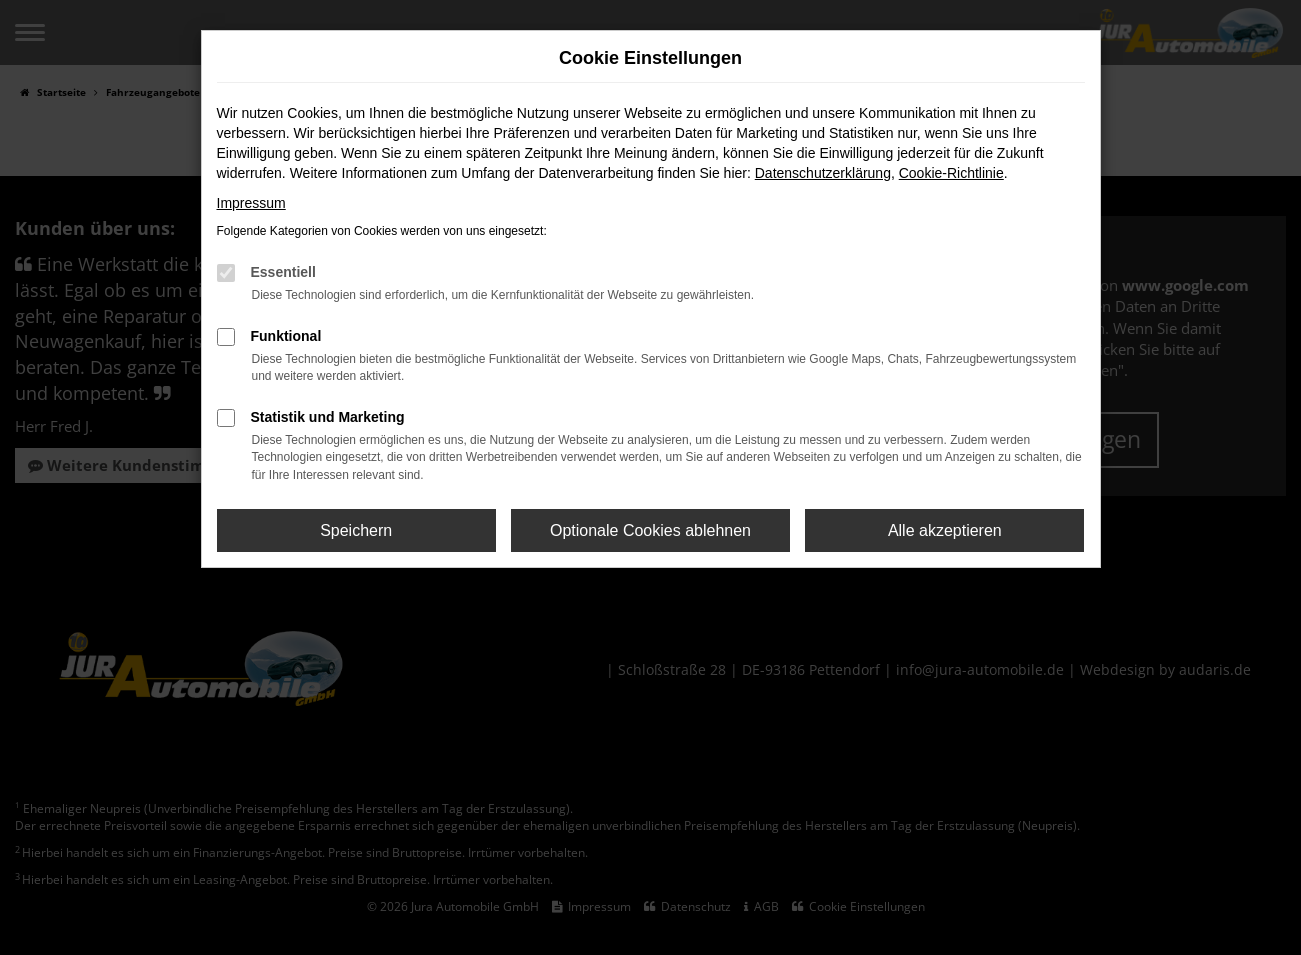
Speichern (356, 530)
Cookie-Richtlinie (951, 173)
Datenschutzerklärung (823, 173)
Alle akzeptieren (945, 530)
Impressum (251, 203)
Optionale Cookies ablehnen (650, 530)
